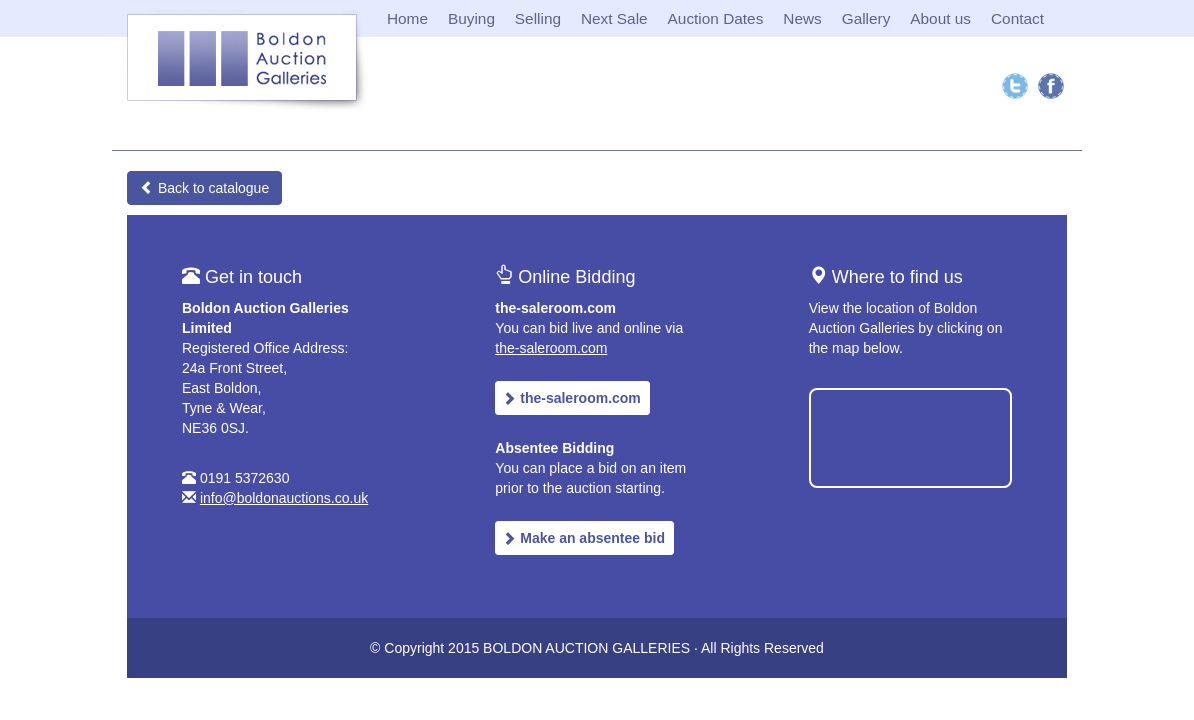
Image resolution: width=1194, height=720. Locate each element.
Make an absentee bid (583, 538)
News (802, 18)
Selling (538, 18)
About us (940, 18)
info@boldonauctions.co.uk (284, 498)
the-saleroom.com (551, 348)
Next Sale (614, 18)
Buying (471, 18)
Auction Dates (716, 18)
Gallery (866, 18)
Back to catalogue (204, 188)
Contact (1017, 18)
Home (407, 18)
